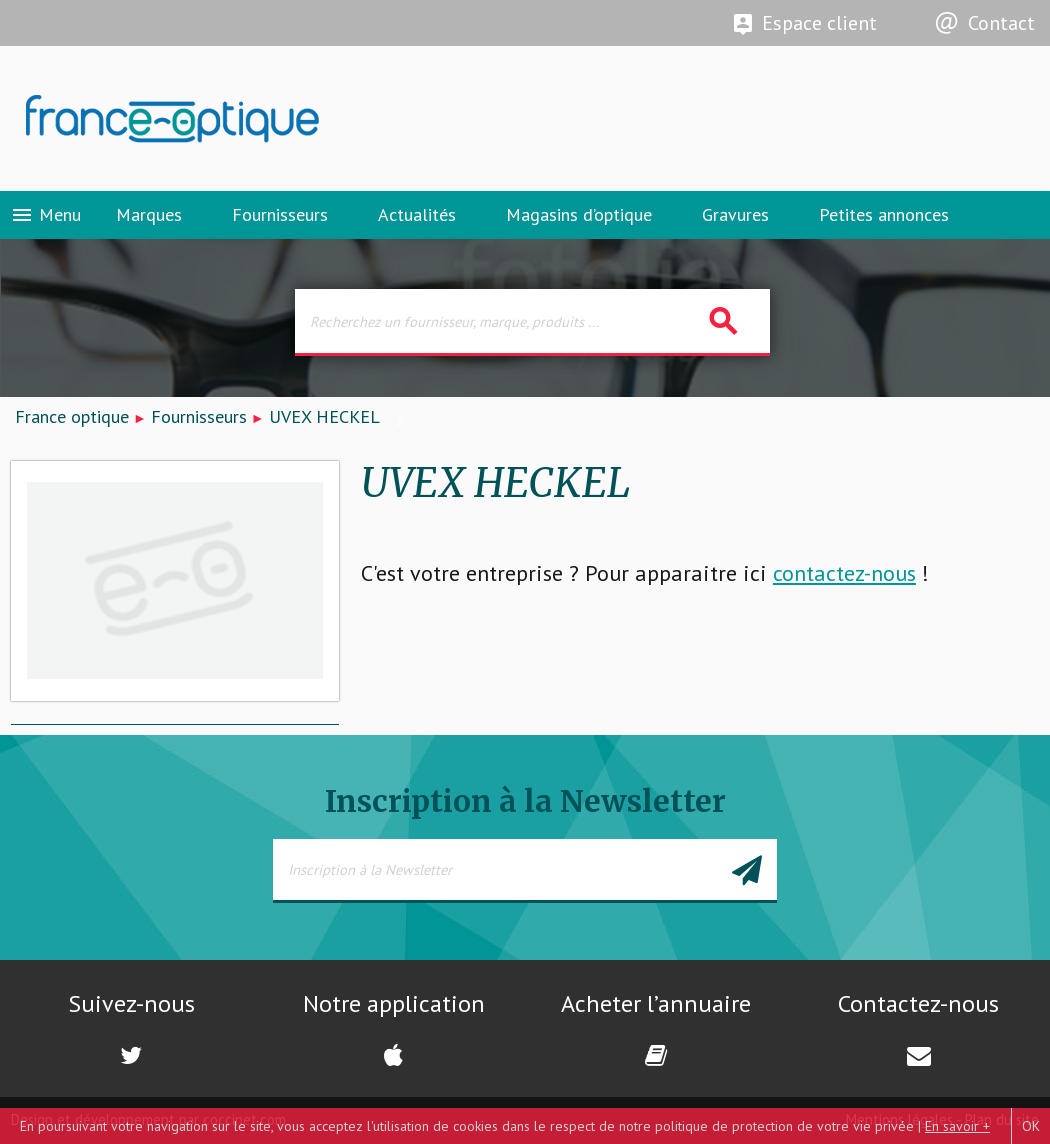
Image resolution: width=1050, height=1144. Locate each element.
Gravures (735, 214)
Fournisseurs (280, 214)
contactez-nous (844, 573)
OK (1031, 1126)
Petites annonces (884, 214)
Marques (149, 214)
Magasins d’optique (579, 214)
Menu (45, 215)
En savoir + (957, 1126)
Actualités (417, 214)
